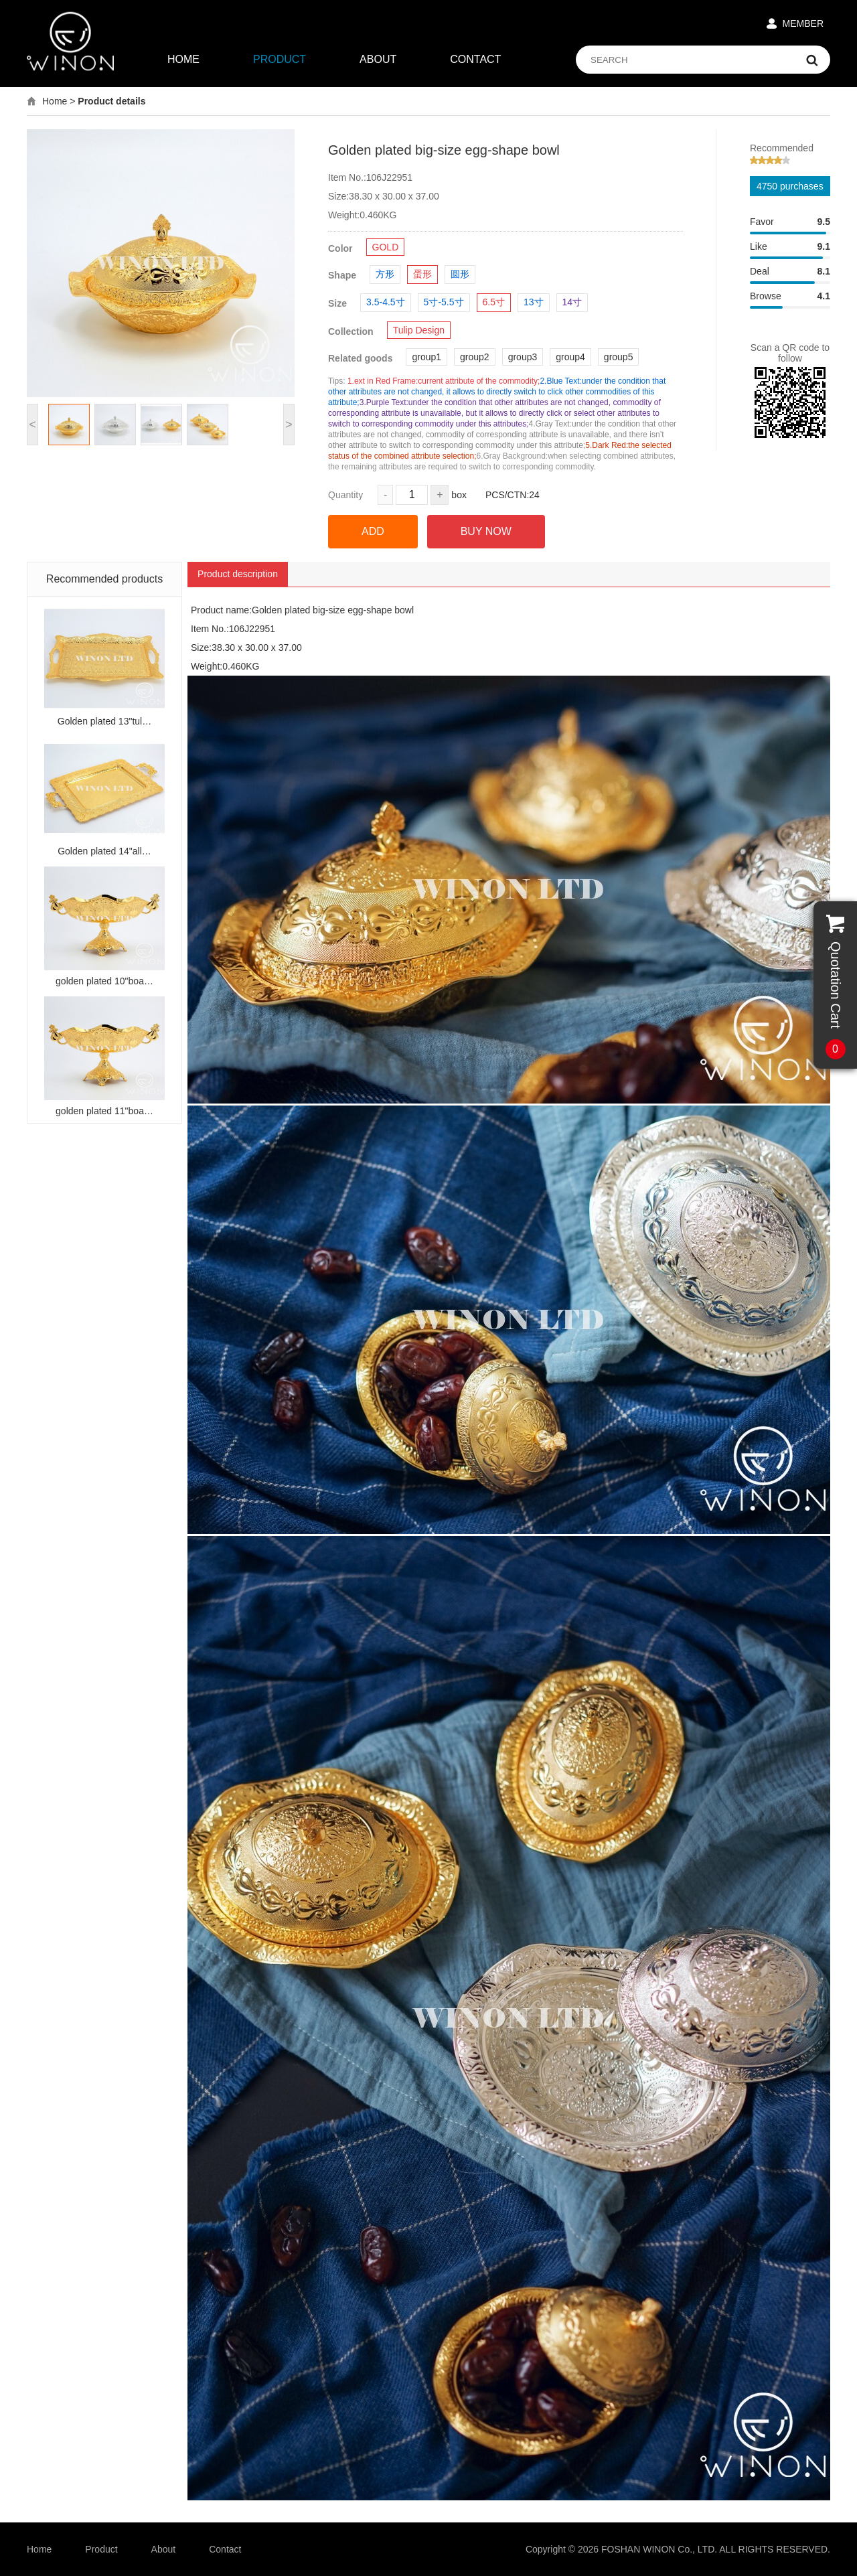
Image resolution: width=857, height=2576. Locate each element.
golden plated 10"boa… (104, 981)
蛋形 (422, 274)
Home (54, 101)
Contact (225, 2549)
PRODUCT (279, 59)
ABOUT (378, 59)
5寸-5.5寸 (444, 302)
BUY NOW (486, 531)
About (163, 2549)
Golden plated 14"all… (104, 851)
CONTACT (475, 59)
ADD (373, 531)
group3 (523, 357)
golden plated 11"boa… (104, 1111)
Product (101, 2549)
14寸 (572, 302)
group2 (474, 357)
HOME (183, 59)
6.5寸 (494, 302)
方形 (385, 274)
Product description (238, 574)
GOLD (385, 247)
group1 (426, 357)
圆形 (460, 274)
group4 (570, 357)
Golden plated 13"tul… (104, 721)
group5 (618, 357)
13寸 (534, 302)
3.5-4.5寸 (385, 302)
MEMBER (803, 23)
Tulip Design (419, 330)
